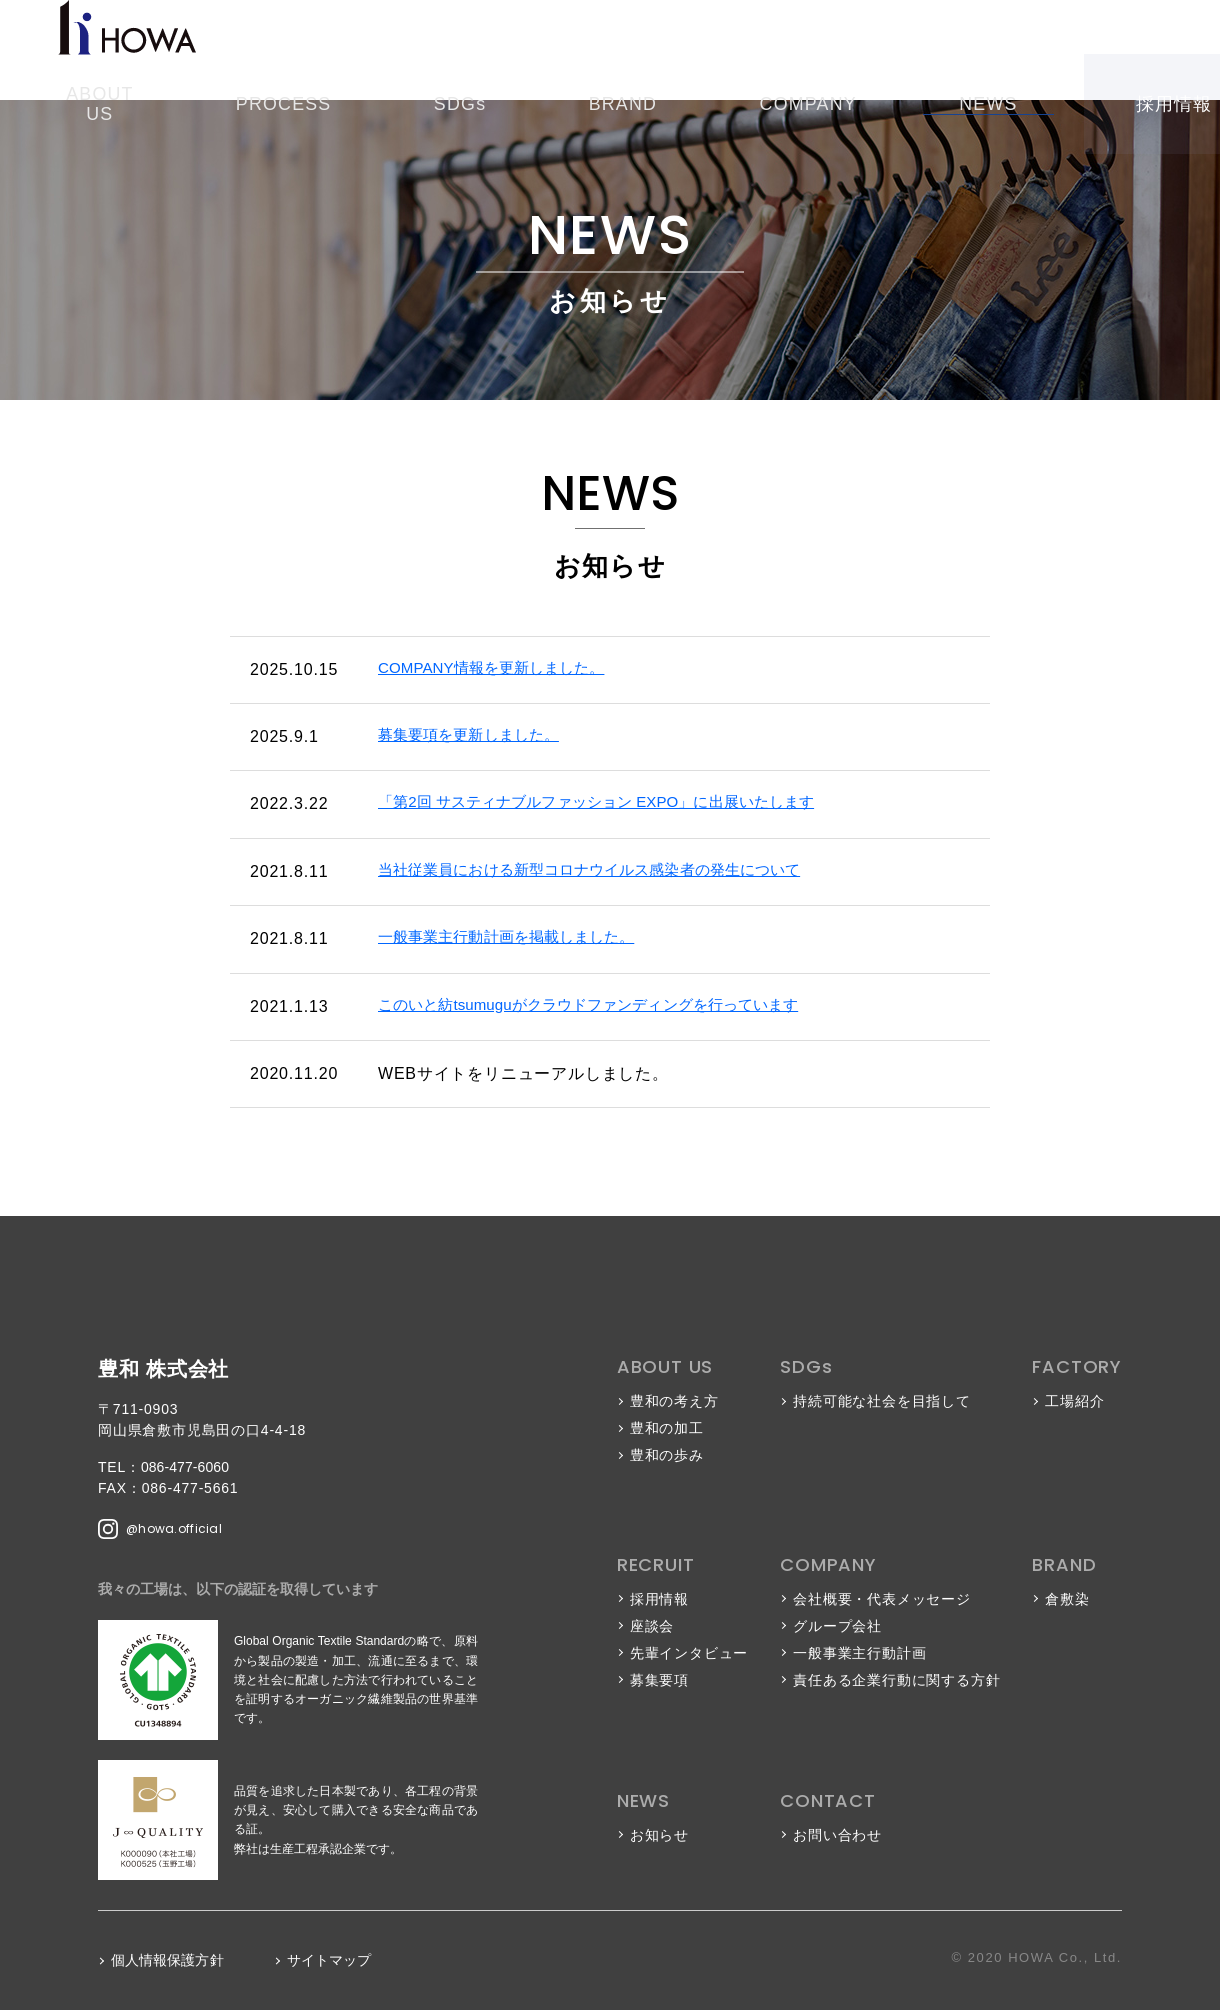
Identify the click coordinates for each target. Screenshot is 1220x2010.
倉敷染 (1067, 1599)
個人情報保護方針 (170, 1960)
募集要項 (659, 1680)
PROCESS (432, 49)
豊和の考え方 (674, 1401)
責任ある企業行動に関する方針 (896, 1680)
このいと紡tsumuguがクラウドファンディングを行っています (613, 1006)
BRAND (606, 49)
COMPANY (708, 49)
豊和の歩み (667, 1455)
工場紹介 (1074, 1401)
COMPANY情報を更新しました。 (504, 669)
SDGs (525, 49)
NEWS (806, 49)
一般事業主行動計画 (859, 1653)
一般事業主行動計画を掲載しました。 (521, 938)
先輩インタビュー (689, 1653)
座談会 (652, 1626)
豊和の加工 (667, 1428)
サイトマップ (336, 1960)
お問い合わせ (1130, 49)
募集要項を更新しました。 (479, 736)
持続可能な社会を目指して (882, 1401)
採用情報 (949, 49)
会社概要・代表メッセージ (882, 1599)
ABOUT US (320, 49)
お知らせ (659, 1835)
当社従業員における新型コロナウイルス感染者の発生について (613, 871)
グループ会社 (837, 1626)
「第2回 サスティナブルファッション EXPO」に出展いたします (622, 803)
